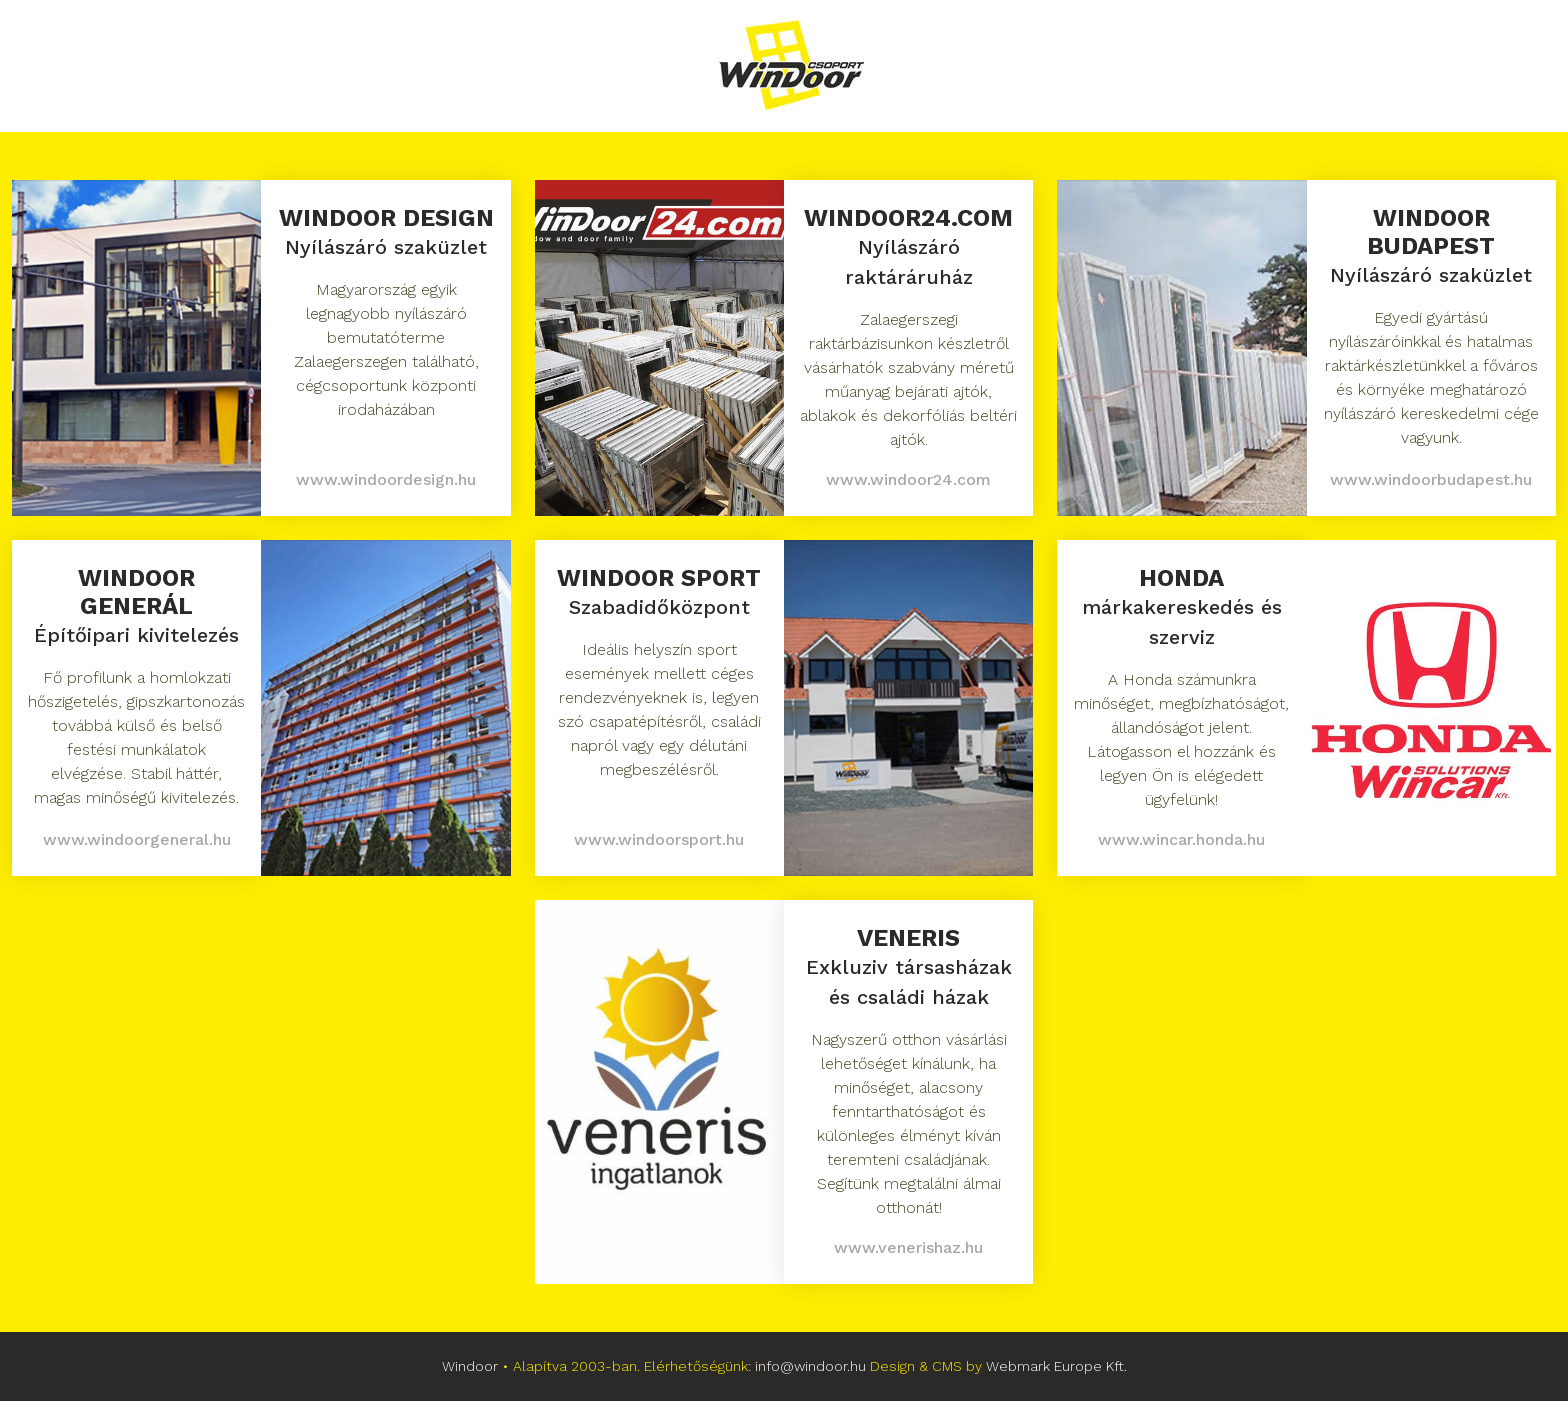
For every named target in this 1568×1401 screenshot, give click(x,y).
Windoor (470, 1366)
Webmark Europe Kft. (1056, 1366)
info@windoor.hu (810, 1366)
